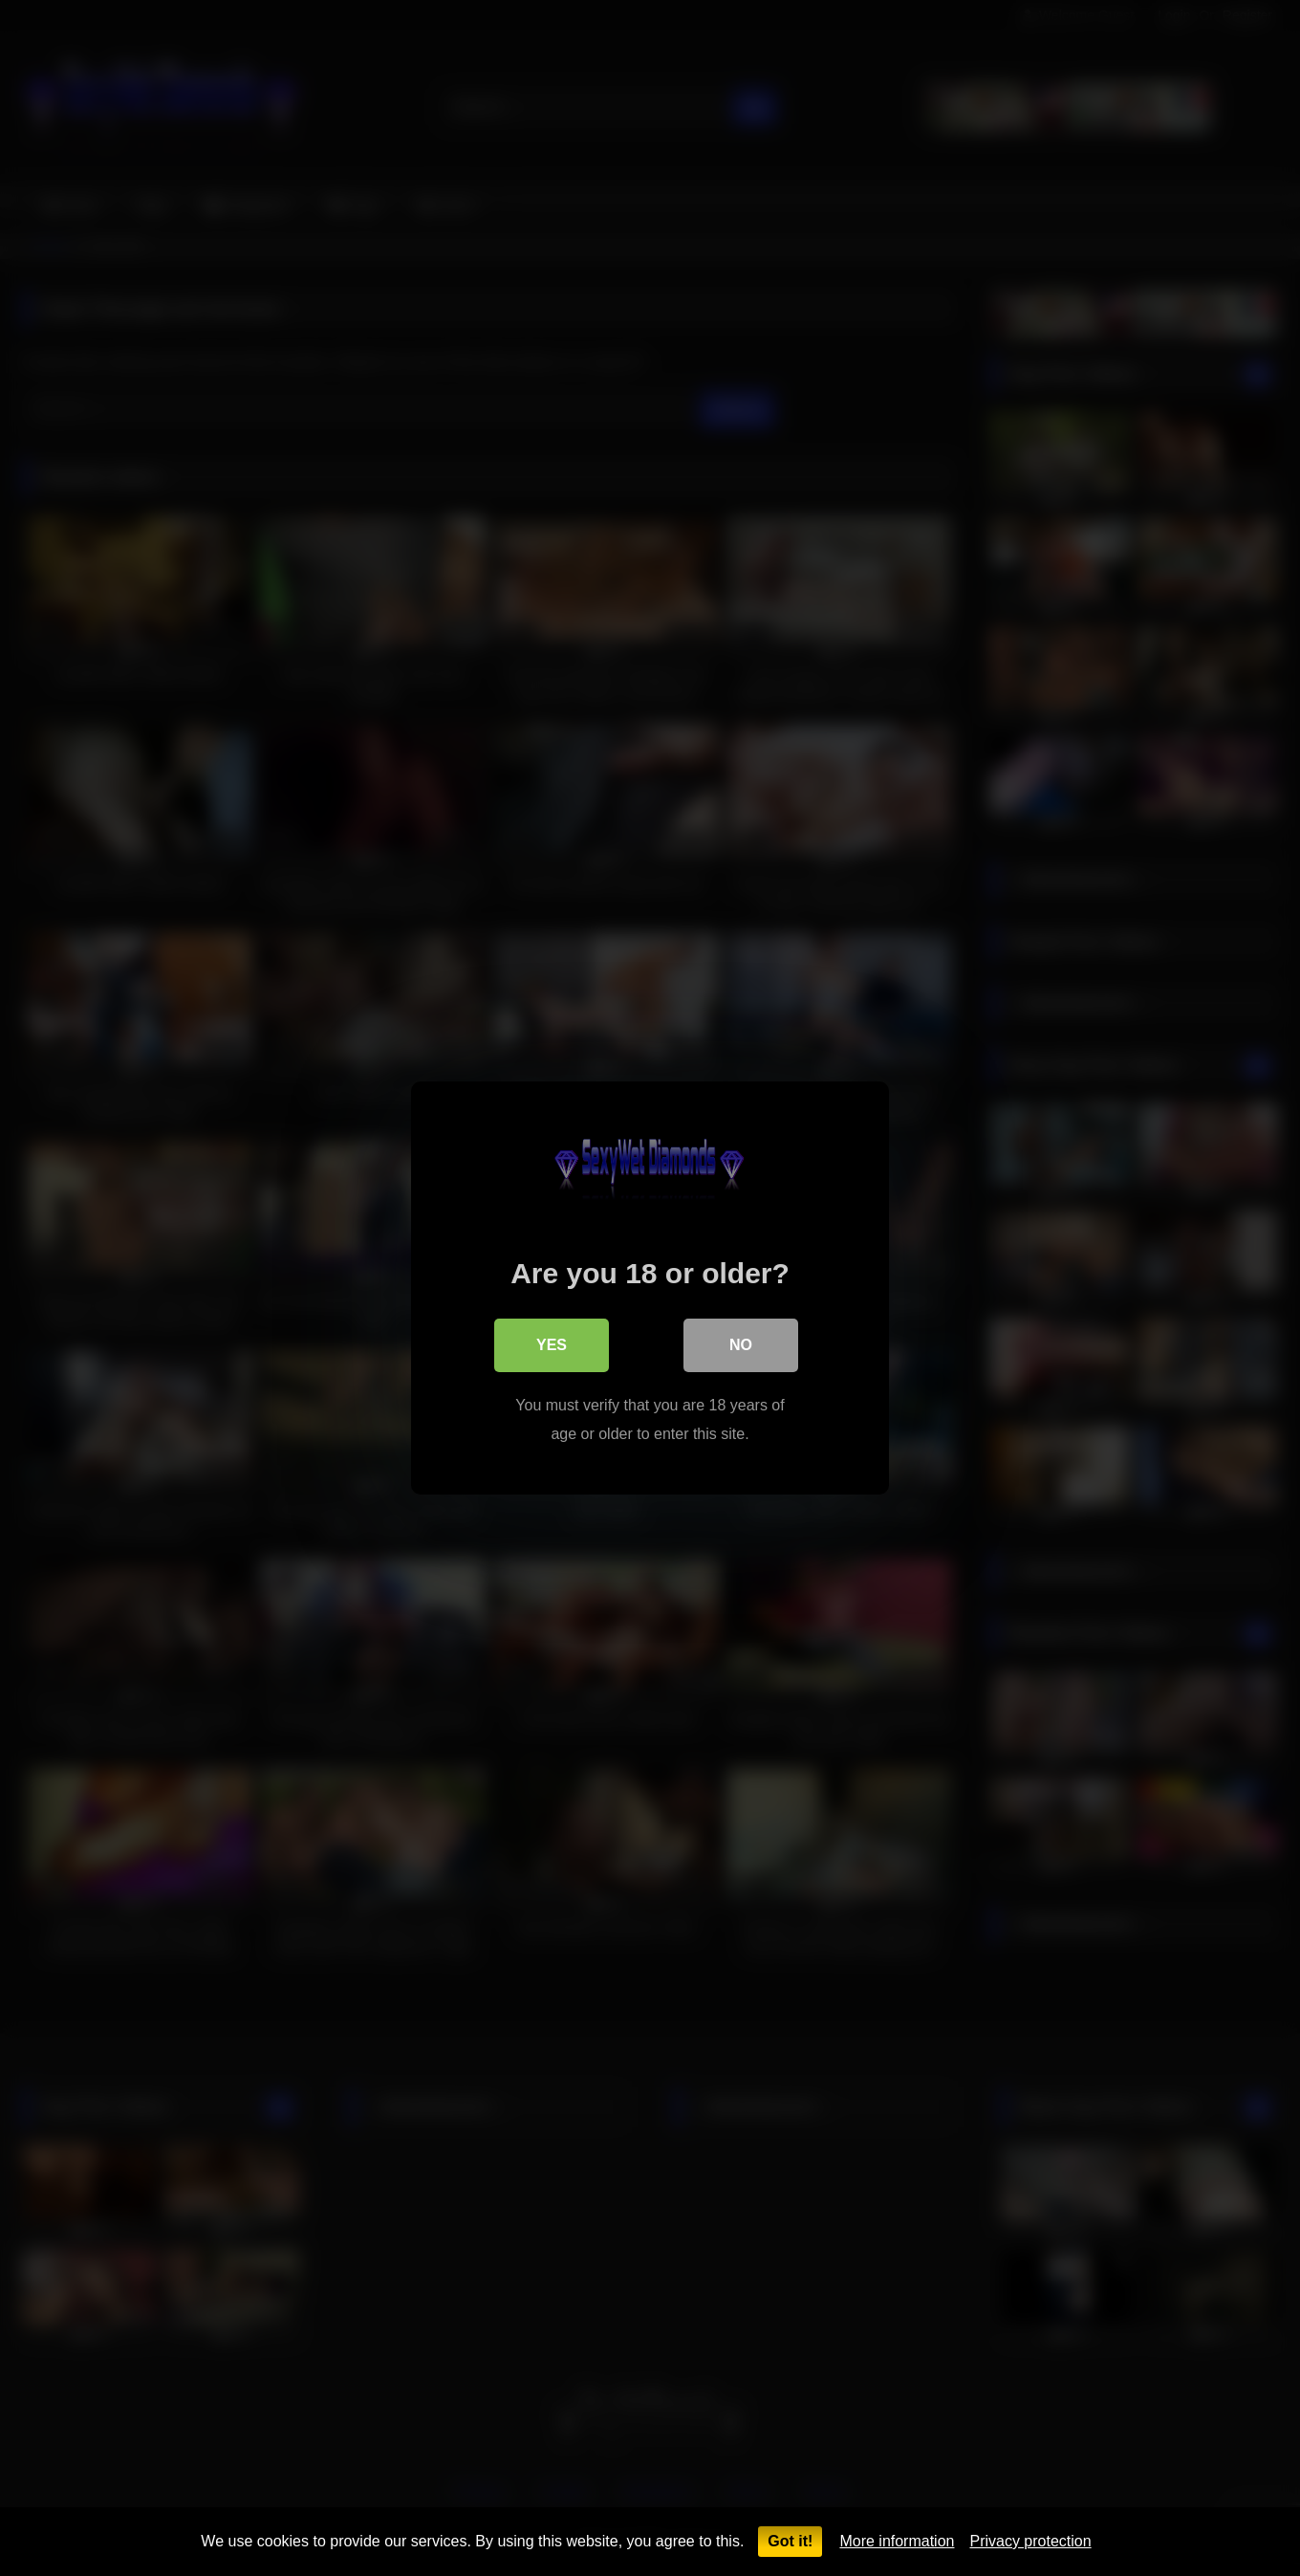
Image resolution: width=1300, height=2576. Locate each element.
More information (896, 2541)
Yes (551, 1345)
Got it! (790, 2541)
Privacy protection (1030, 2541)
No (740, 1345)
